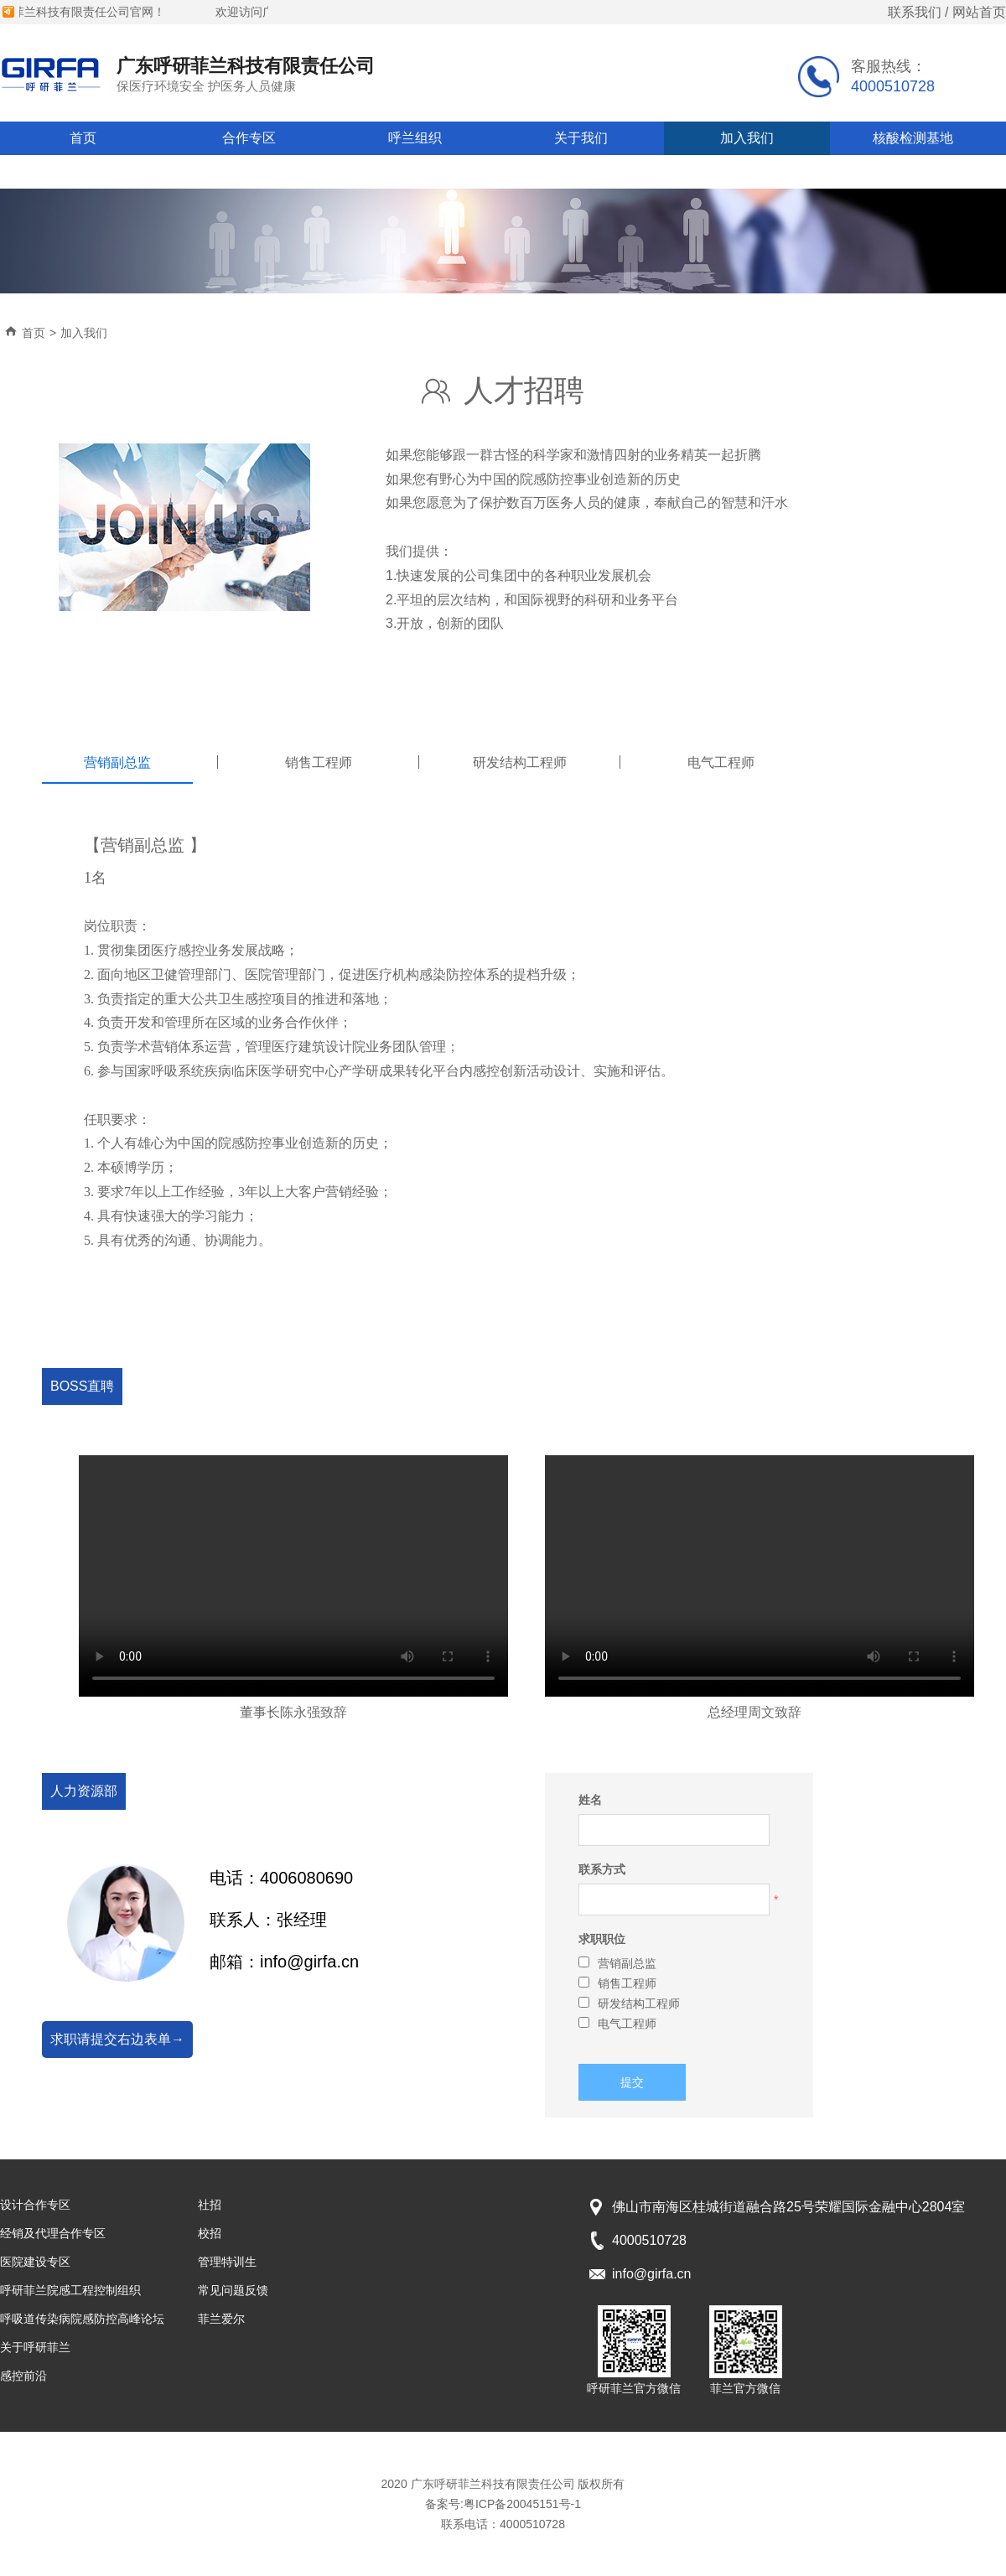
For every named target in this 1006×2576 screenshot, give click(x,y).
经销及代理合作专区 (53, 2233)
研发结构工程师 (629, 2003)
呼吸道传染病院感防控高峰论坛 (82, 2318)
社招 (209, 2204)
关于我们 (581, 138)
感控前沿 (23, 2375)
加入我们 (747, 138)
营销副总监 (617, 1963)
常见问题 (83, 171)
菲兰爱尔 (221, 2318)
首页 (83, 138)
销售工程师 (617, 1983)
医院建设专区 (35, 2261)
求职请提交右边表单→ (117, 2039)
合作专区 (249, 138)
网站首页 (979, 12)
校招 (209, 2233)
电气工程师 (617, 2023)
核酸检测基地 (913, 138)
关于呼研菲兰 (35, 2347)
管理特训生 (227, 2261)
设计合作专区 (35, 2204)
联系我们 (914, 12)
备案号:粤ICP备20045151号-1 (503, 2504)
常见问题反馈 (233, 2290)
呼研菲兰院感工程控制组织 (70, 2290)
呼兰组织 (415, 138)
